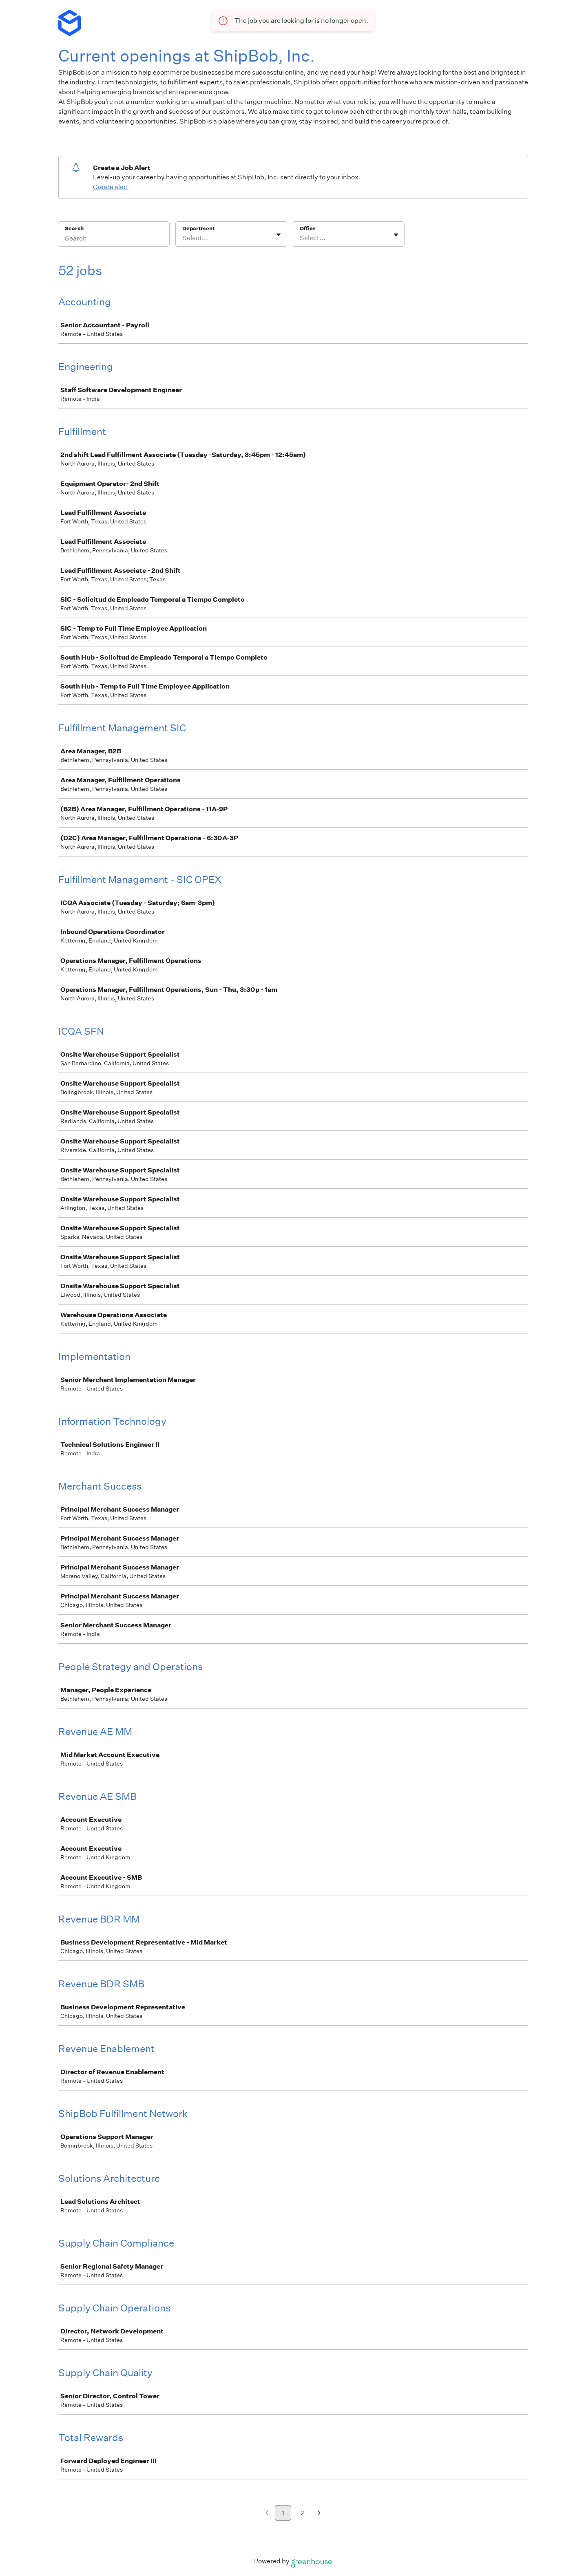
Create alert (110, 187)
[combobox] (183, 238)
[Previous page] (266, 2513)
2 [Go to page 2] (303, 2513)
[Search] (113, 239)
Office (308, 228)
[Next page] (319, 2513)
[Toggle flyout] (278, 235)
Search (74, 228)
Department (198, 228)
